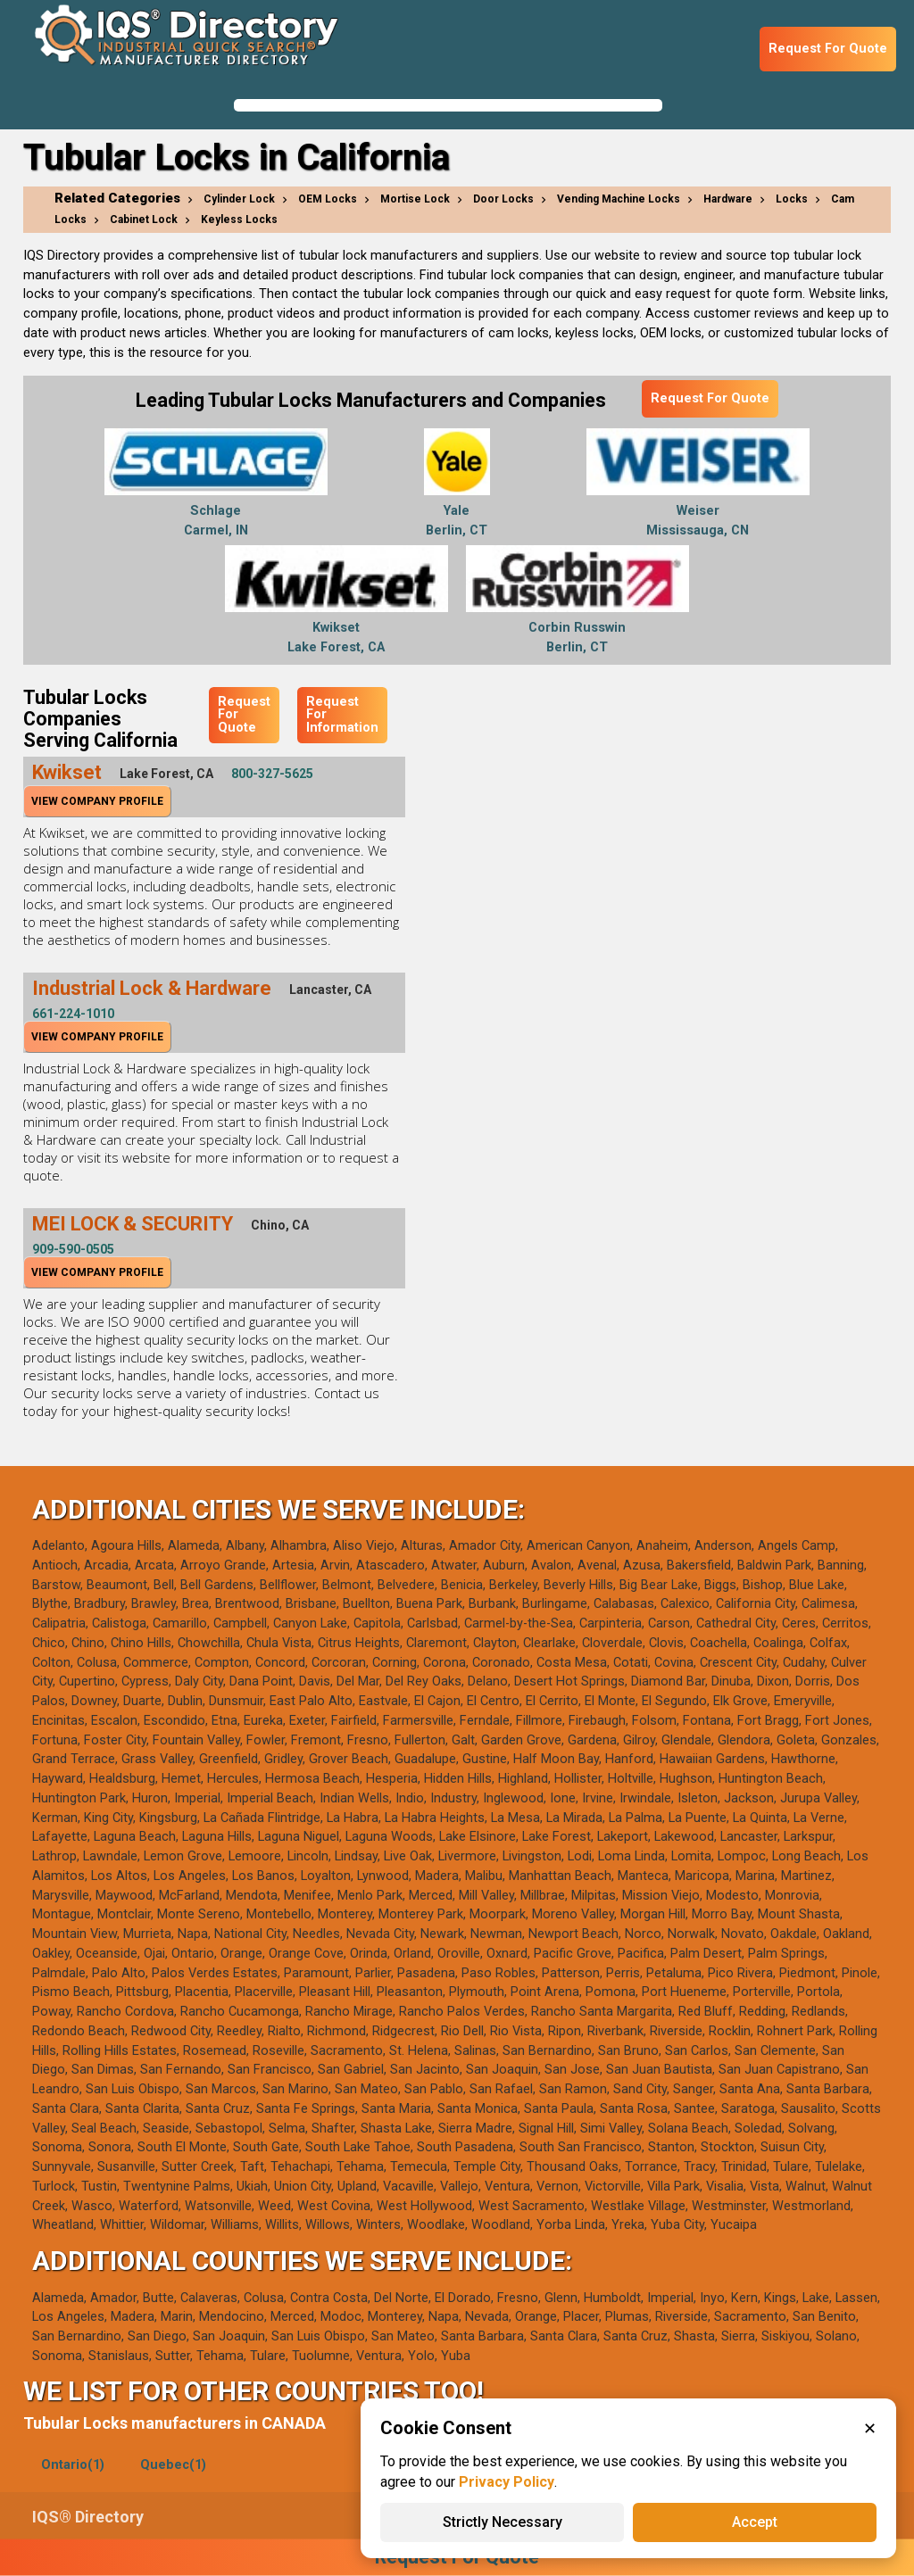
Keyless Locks (239, 219)
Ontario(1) (72, 2464)
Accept (754, 2522)
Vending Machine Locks (618, 199)
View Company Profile (97, 801)
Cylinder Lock (239, 199)
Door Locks (503, 199)
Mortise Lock (415, 199)
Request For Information (342, 714)
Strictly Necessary (502, 2522)
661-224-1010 (73, 1013)
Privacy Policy (506, 2481)
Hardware (727, 199)
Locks (792, 199)
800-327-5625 (272, 773)
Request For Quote (828, 48)
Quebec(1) (173, 2464)
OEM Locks (327, 199)
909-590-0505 (73, 1249)
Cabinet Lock (144, 219)
